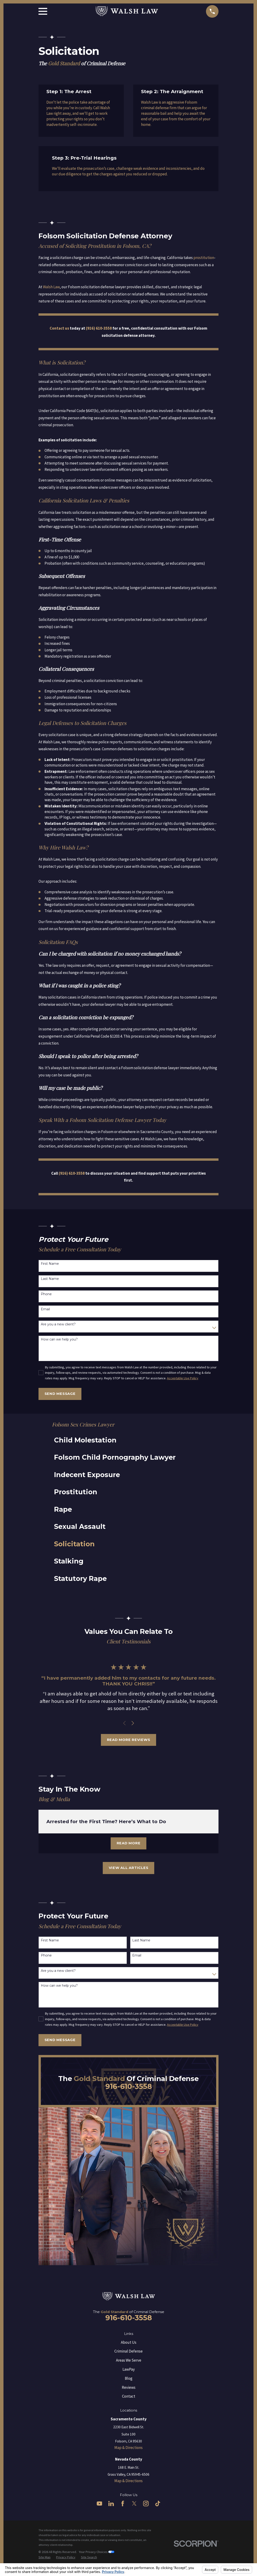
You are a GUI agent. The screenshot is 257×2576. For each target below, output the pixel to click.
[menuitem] (125, 1440)
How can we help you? (59, 1339)
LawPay (128, 2369)
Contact (128, 2396)
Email (45, 1309)
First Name (50, 1264)
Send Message (60, 1394)
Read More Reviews (128, 1740)
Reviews (128, 2387)
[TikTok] (158, 2503)
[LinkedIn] (111, 2503)
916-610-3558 (128, 2086)
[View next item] (133, 1723)
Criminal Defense (128, 2351)
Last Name (50, 1279)
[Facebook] (122, 2503)
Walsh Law (51, 286)
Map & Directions (128, 2447)
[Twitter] (134, 2503)
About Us (128, 2342)
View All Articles (128, 1868)
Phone (46, 1294)
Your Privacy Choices (96, 2552)
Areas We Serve (128, 2360)
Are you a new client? (58, 1324)
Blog (128, 2378)
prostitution (203, 257)
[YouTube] (99, 2503)
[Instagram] (146, 2503)
